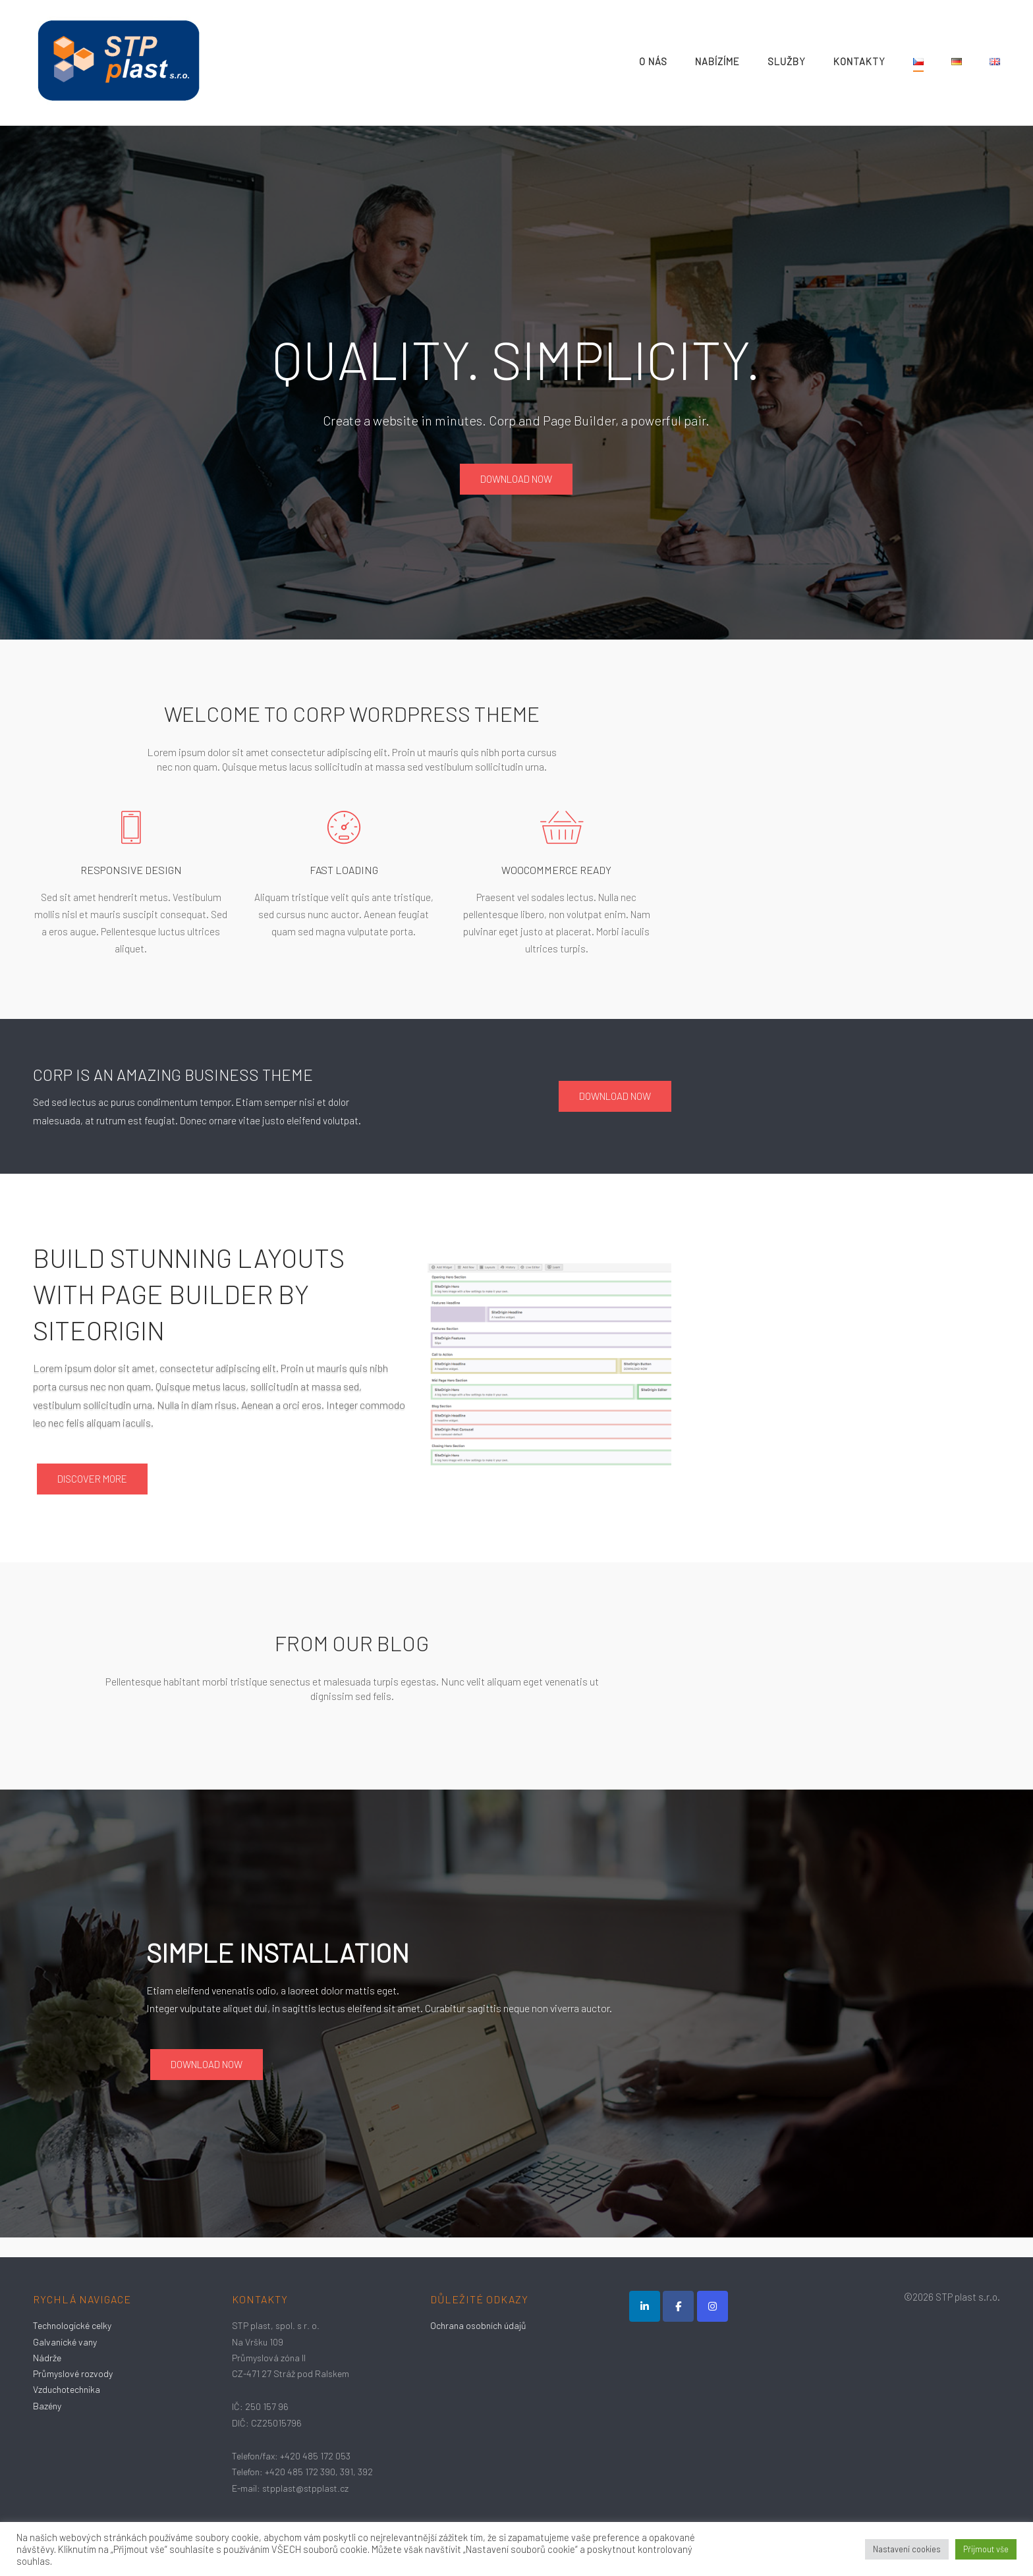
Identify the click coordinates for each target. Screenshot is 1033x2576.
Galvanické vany (65, 2341)
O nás (653, 61)
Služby (787, 61)
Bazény (47, 2405)
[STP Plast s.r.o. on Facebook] (678, 2306)
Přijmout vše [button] (986, 2549)
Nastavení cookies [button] (907, 2549)
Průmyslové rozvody (73, 2373)
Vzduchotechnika (66, 2389)
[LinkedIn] (644, 2306)
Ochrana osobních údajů (478, 2325)
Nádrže (47, 2357)
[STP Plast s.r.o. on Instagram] (712, 2306)
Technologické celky (72, 2325)
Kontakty (859, 61)
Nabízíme (717, 61)
